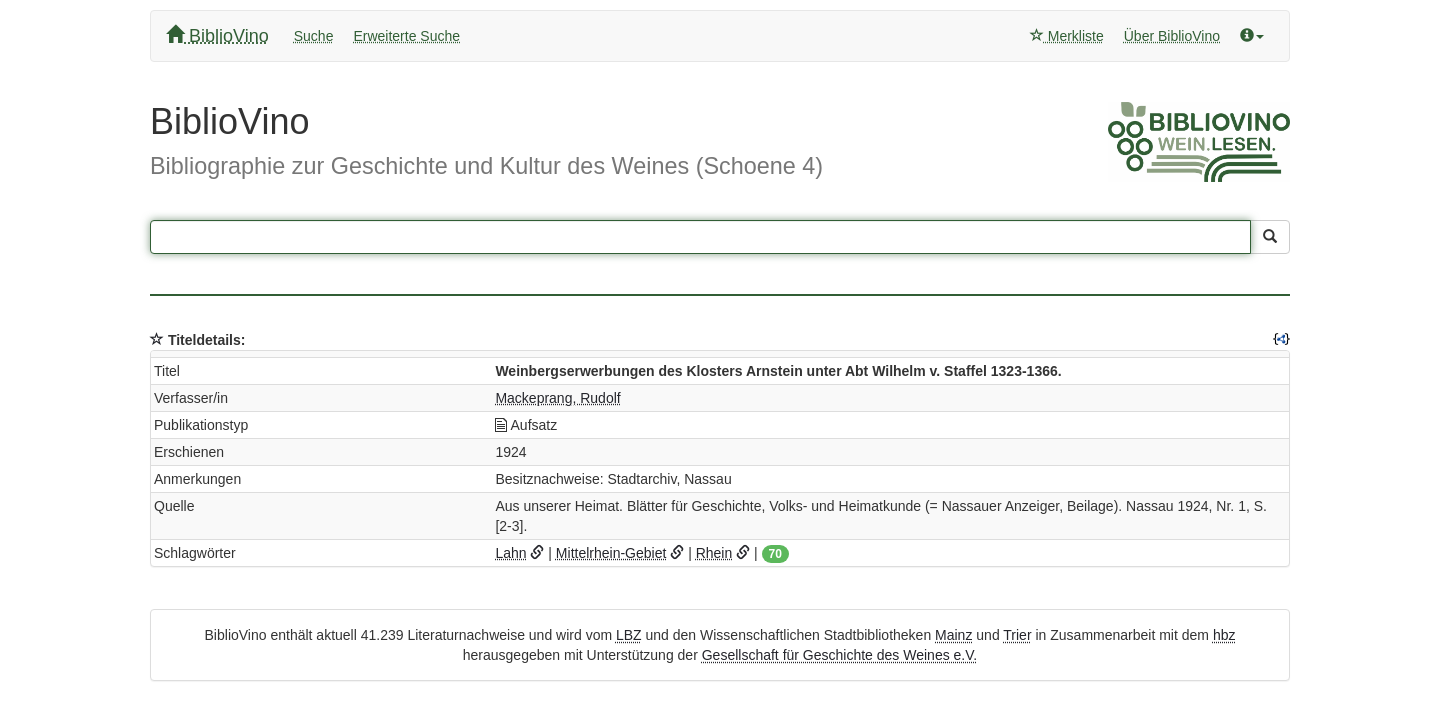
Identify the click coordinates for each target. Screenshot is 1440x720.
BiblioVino (217, 35)
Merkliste (1067, 36)
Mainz (953, 635)
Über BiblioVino (1172, 36)
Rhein (714, 553)
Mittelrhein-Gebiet (611, 553)
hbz (1224, 635)
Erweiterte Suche (406, 36)
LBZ (629, 635)
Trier (1017, 635)
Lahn (510, 553)
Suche (314, 36)
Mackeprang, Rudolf (557, 398)
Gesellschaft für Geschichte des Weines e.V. (839, 655)
